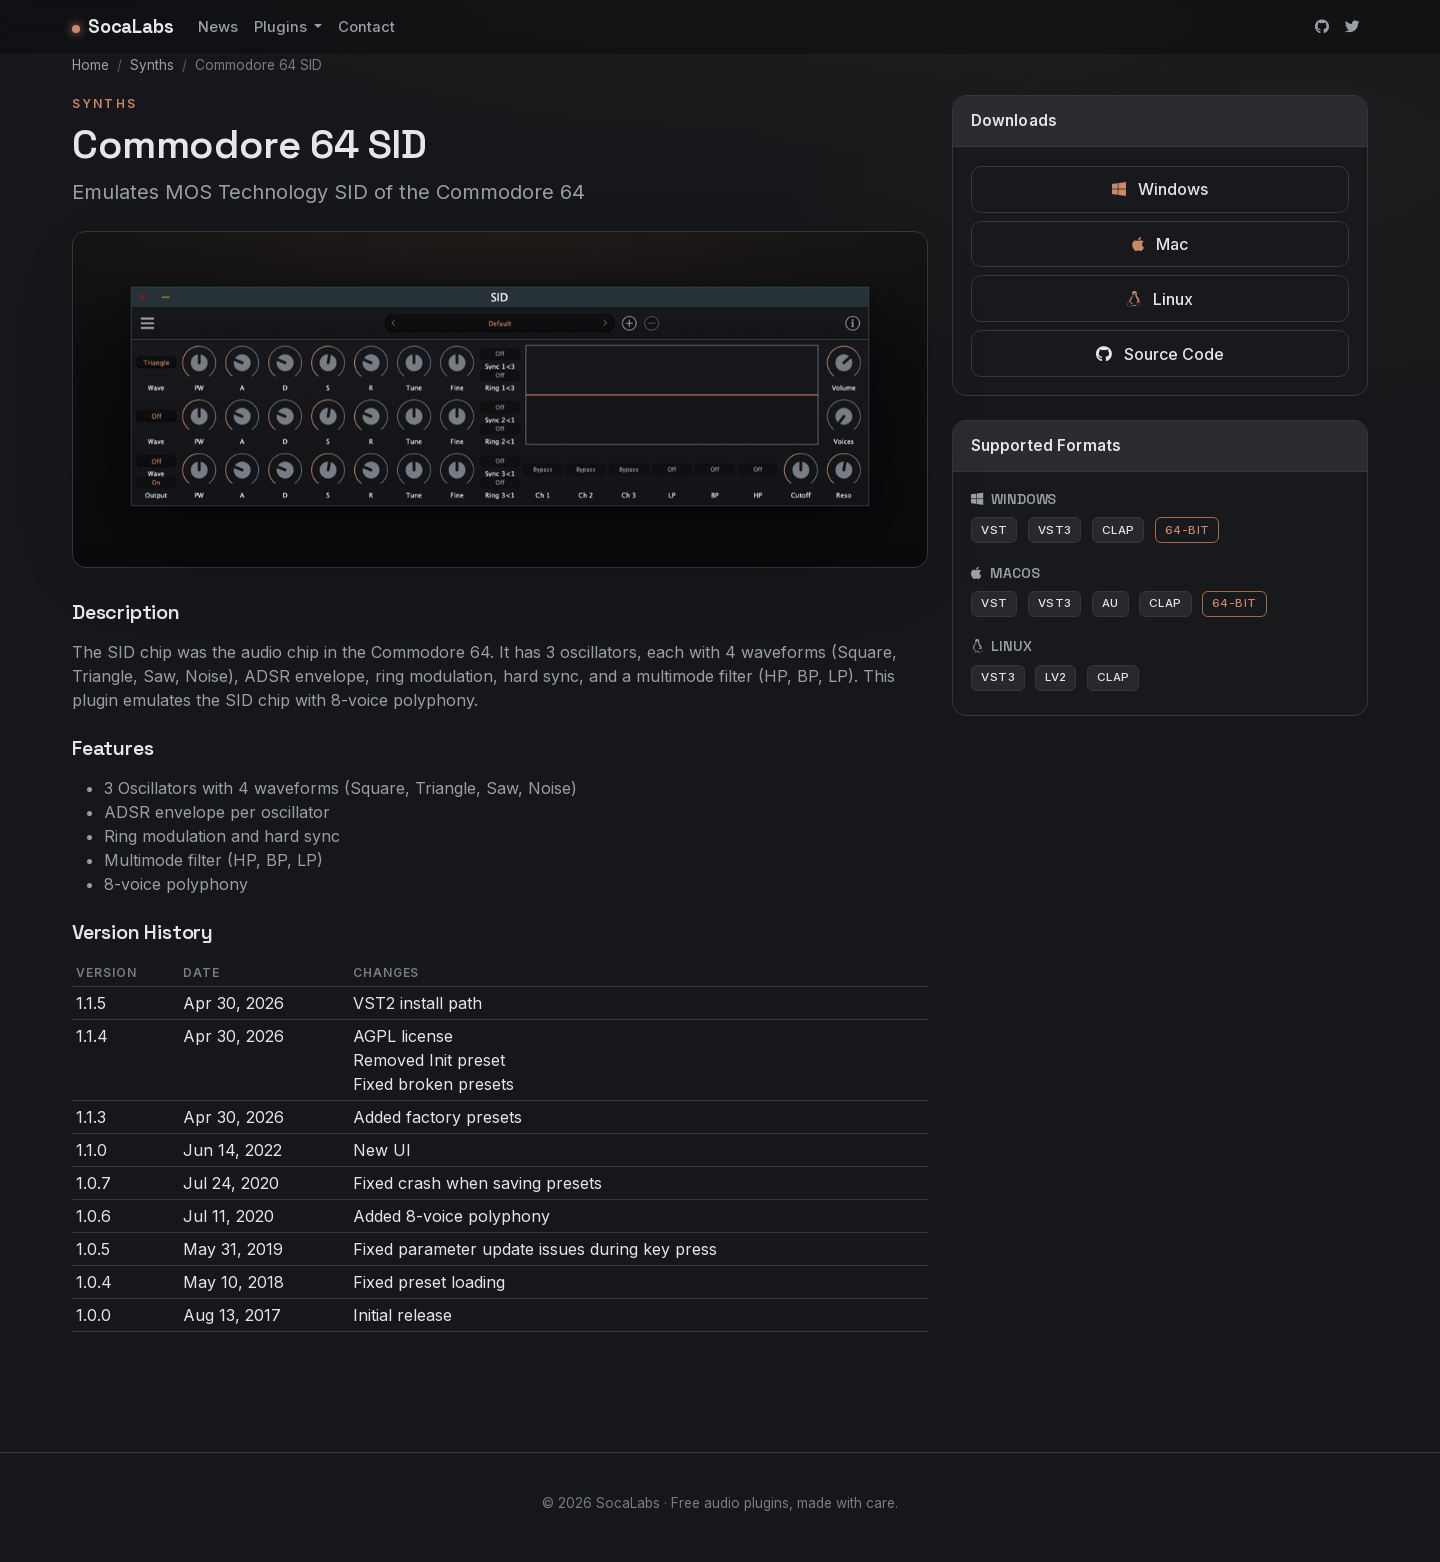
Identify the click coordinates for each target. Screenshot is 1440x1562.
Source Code (1160, 354)
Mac (1160, 244)
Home (90, 65)
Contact (366, 27)
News (218, 27)
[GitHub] (1322, 27)
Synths (152, 65)
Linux (1160, 299)
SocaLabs (123, 26)
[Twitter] (1352, 27)
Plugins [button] (282, 27)
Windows (1160, 189)
